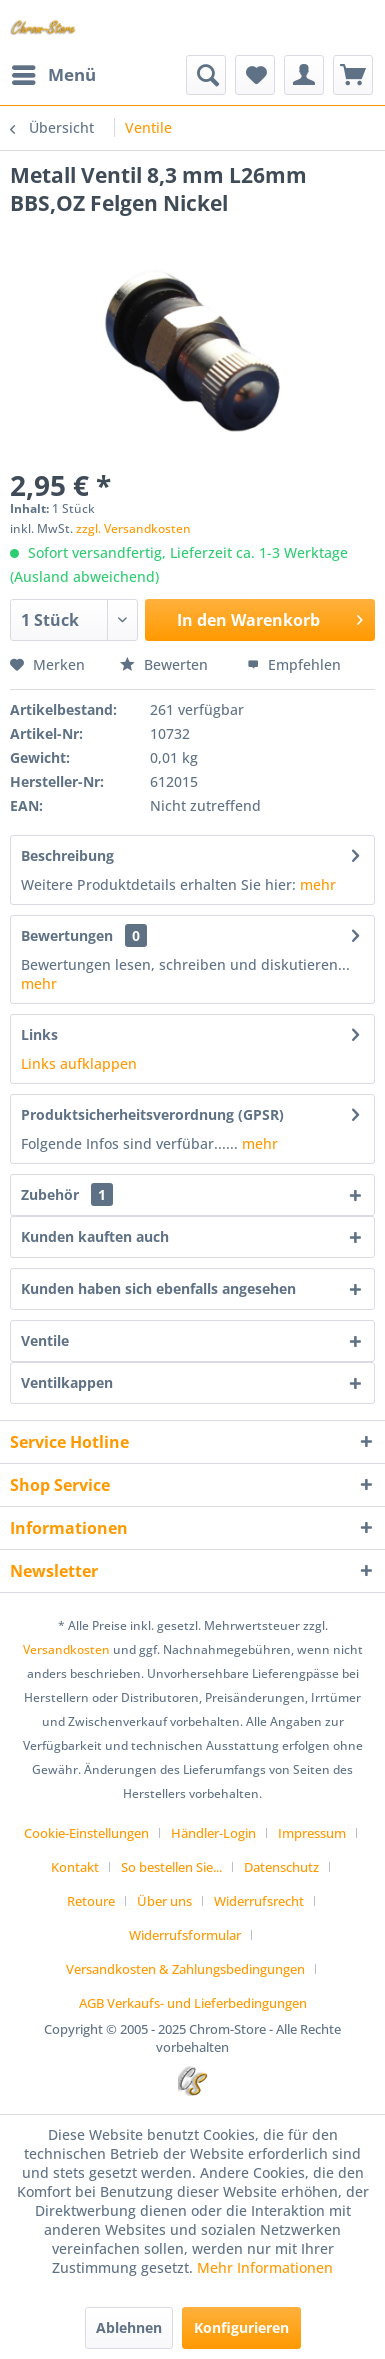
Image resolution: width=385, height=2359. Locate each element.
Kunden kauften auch (95, 1236)
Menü (54, 72)
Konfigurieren (241, 2327)
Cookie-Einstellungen (86, 1833)
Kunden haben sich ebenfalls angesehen (158, 1288)
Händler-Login (213, 1833)
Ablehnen (129, 2327)
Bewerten (166, 664)
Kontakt (75, 1867)
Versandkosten (66, 1649)
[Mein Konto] (304, 75)
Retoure (91, 1901)
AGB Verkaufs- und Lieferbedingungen (193, 2003)
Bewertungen (67, 935)
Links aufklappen (79, 1063)
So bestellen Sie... (171, 1867)
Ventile (45, 1340)
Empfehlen (294, 664)
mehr (318, 884)
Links (39, 1034)
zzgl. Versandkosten (133, 528)
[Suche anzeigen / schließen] (206, 75)
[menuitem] (53, 75)
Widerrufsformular (185, 1935)
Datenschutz (281, 1867)
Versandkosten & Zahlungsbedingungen (185, 1969)
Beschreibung (67, 855)
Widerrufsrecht (259, 1901)
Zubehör (67, 1194)
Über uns (164, 1901)
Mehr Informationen (265, 2267)
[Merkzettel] (255, 75)
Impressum (312, 1833)
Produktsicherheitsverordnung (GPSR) (152, 1114)
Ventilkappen (67, 1382)
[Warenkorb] (353, 75)
